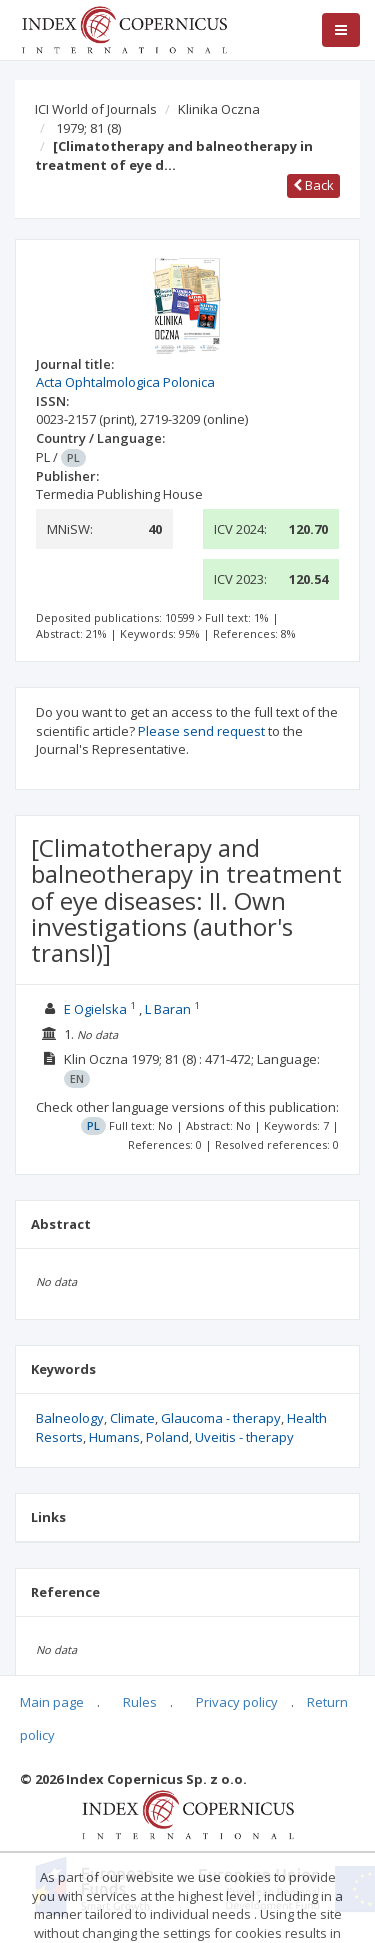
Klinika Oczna (219, 109)
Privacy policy (237, 1702)
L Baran (168, 1009)
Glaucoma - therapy (221, 1418)
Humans (114, 1437)
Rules (140, 1702)
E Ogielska (95, 1009)
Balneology (70, 1418)
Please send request (201, 731)
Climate (132, 1418)
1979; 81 (88, 128)
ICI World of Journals (96, 109)
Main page (52, 1702)
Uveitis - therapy (244, 1437)
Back (313, 185)
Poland (167, 1437)
